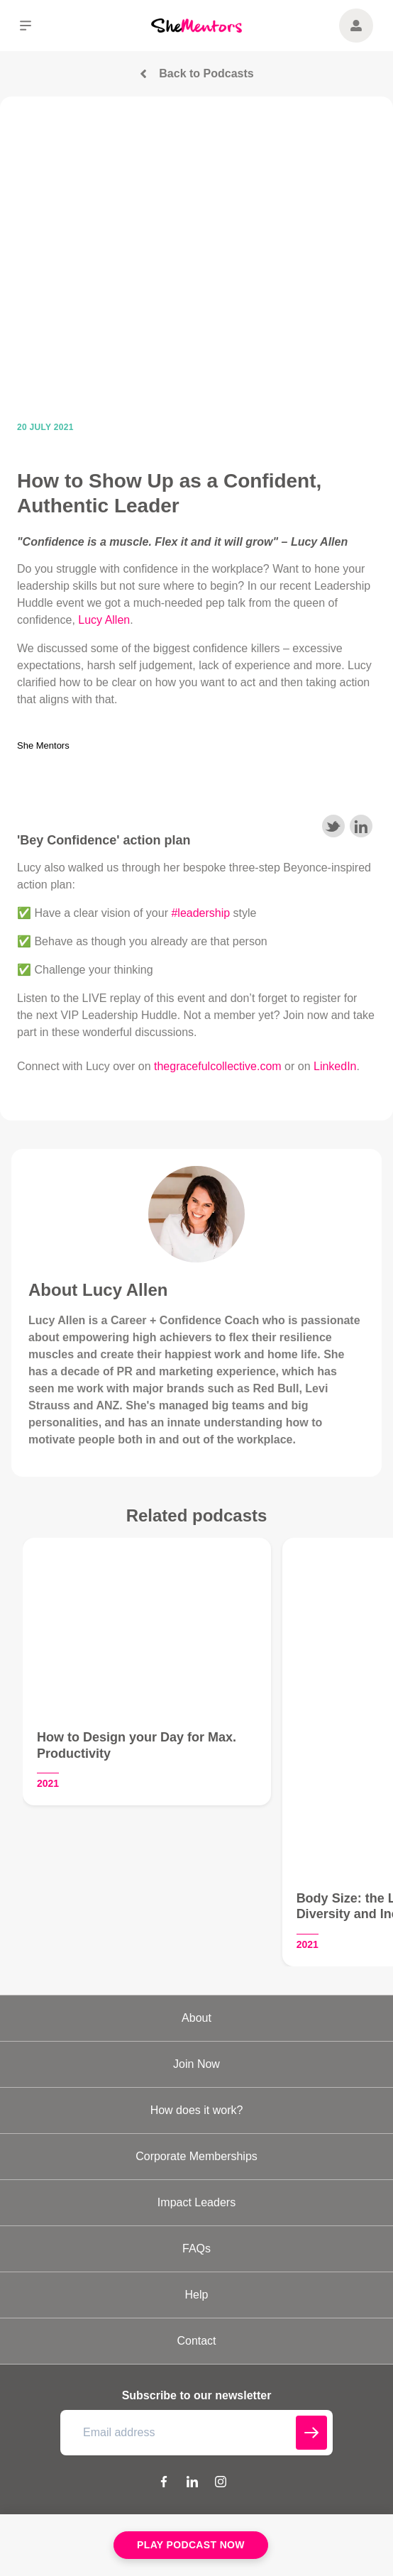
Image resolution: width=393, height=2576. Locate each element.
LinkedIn (335, 1066)
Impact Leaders (196, 2202)
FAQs (196, 2248)
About (196, 2018)
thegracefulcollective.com (218, 1066)
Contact (196, 2341)
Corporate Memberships (196, 2156)
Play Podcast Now (191, 2544)
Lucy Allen (104, 620)
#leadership (200, 913)
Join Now (196, 2064)
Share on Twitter (333, 826)
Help (197, 2295)
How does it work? (196, 2110)
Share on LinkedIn (361, 826)
